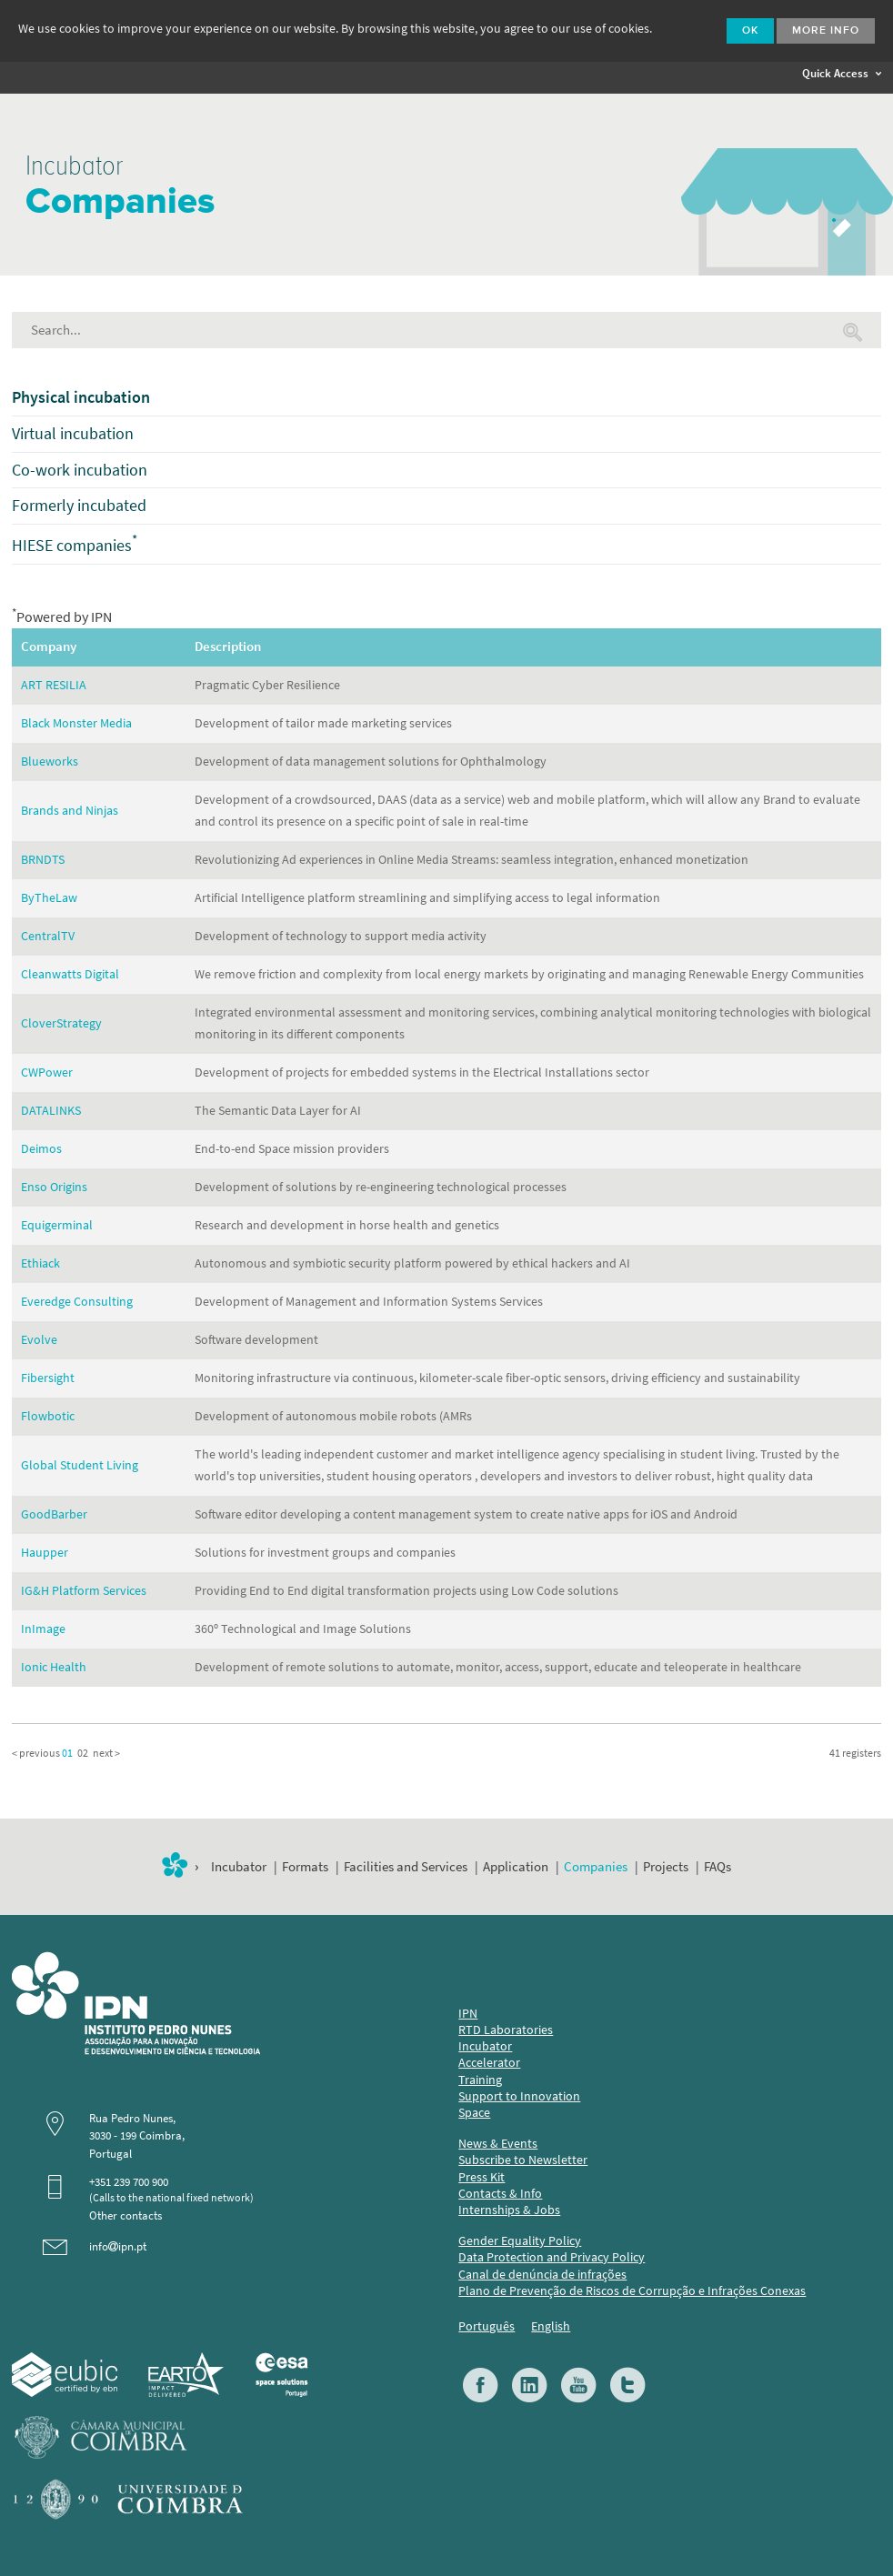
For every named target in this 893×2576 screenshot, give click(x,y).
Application (515, 1867)
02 (82, 1753)
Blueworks (49, 761)
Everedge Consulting (77, 1301)
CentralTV (48, 936)
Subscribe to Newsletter (522, 2160)
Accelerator (489, 2062)
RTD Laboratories (505, 2030)
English (550, 2326)
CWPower (47, 1072)
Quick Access (841, 73)
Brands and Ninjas (69, 810)
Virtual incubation (73, 434)
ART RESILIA (53, 685)
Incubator (238, 1867)
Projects (665, 1867)
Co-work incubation (79, 470)
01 (67, 1753)
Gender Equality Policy (519, 2241)
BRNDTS (43, 859)
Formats (305, 1867)
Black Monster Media (76, 723)
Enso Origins (54, 1187)
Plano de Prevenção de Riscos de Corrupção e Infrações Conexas (632, 2291)
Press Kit (481, 2177)
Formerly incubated (79, 505)
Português (486, 2326)
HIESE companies (74, 545)
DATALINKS (51, 1110)
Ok (750, 31)
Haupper (44, 1552)
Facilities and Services (405, 1867)
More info (825, 31)
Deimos (41, 1149)
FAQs (717, 1867)
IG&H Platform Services (83, 1590)
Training (480, 2080)
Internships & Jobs (509, 2210)
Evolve (39, 1339)
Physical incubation (81, 397)
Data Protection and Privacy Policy (551, 2257)
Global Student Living (79, 1465)
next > (106, 1753)
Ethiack (40, 1263)
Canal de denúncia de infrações (542, 2274)
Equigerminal (57, 1225)
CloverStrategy (61, 1023)
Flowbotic (48, 1416)
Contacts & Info (500, 2193)
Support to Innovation (519, 2096)
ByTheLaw (49, 898)
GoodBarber (54, 1514)
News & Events (497, 2143)
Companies (595, 1867)
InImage (43, 1629)
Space (474, 2112)
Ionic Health (53, 1667)
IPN (467, 2013)
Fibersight (48, 1378)
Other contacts (125, 2215)
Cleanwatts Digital (70, 974)
